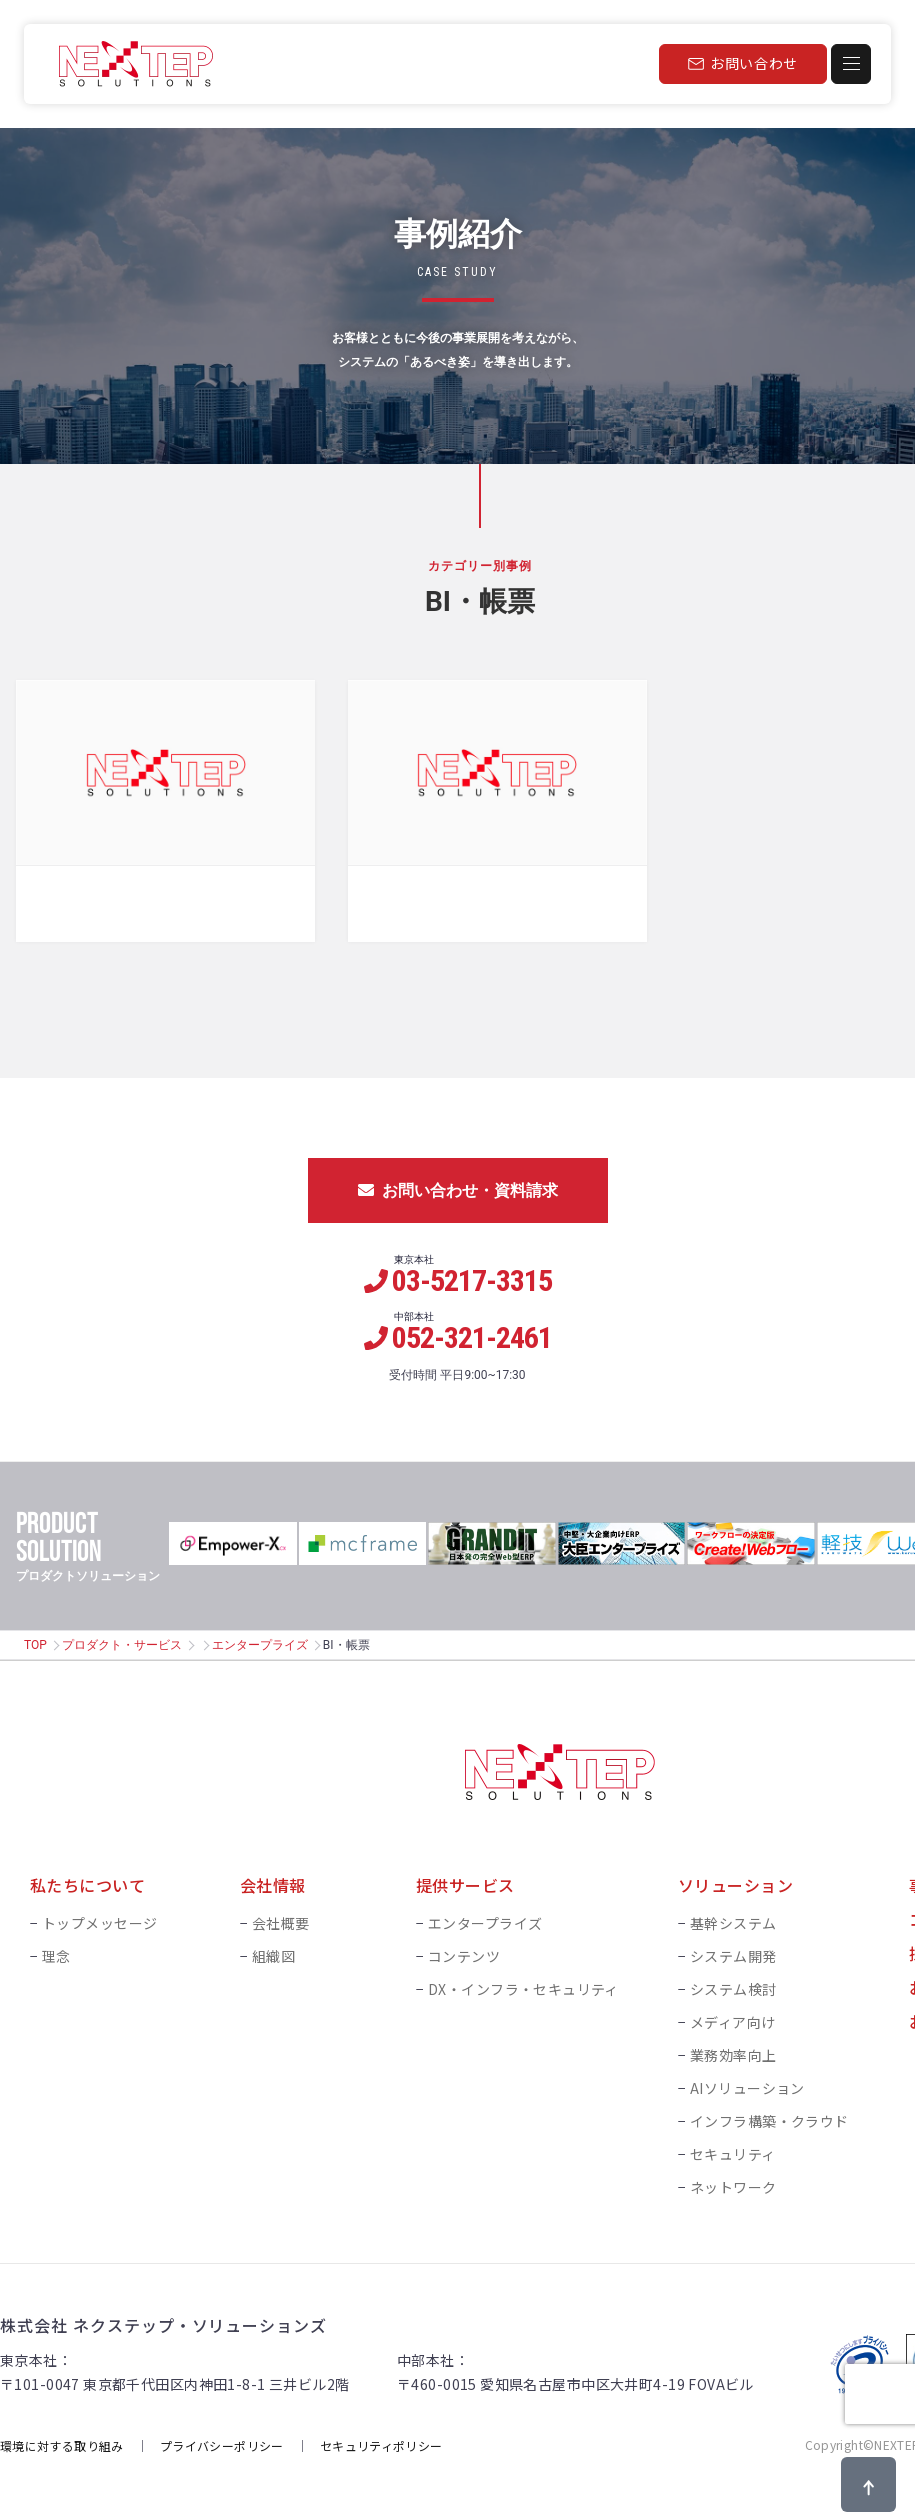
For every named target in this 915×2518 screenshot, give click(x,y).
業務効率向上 (733, 2049)
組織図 (273, 1950)
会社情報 (273, 1879)
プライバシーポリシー (222, 2438)
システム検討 (733, 1983)
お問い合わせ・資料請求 (458, 1184)
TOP (35, 1639)
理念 (56, 1950)
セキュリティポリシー (381, 2438)
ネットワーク (733, 2181)
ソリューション (735, 1879)
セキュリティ (733, 2148)
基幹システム (733, 1917)
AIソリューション (747, 2082)
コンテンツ (464, 1950)
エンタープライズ (260, 1639)
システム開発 (733, 1950)
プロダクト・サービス (122, 1639)
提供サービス (465, 1879)
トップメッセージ (99, 1917)
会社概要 (281, 1917)
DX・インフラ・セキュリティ (523, 1983)
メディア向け (733, 2016)
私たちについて (87, 1879)
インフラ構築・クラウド (769, 2115)
